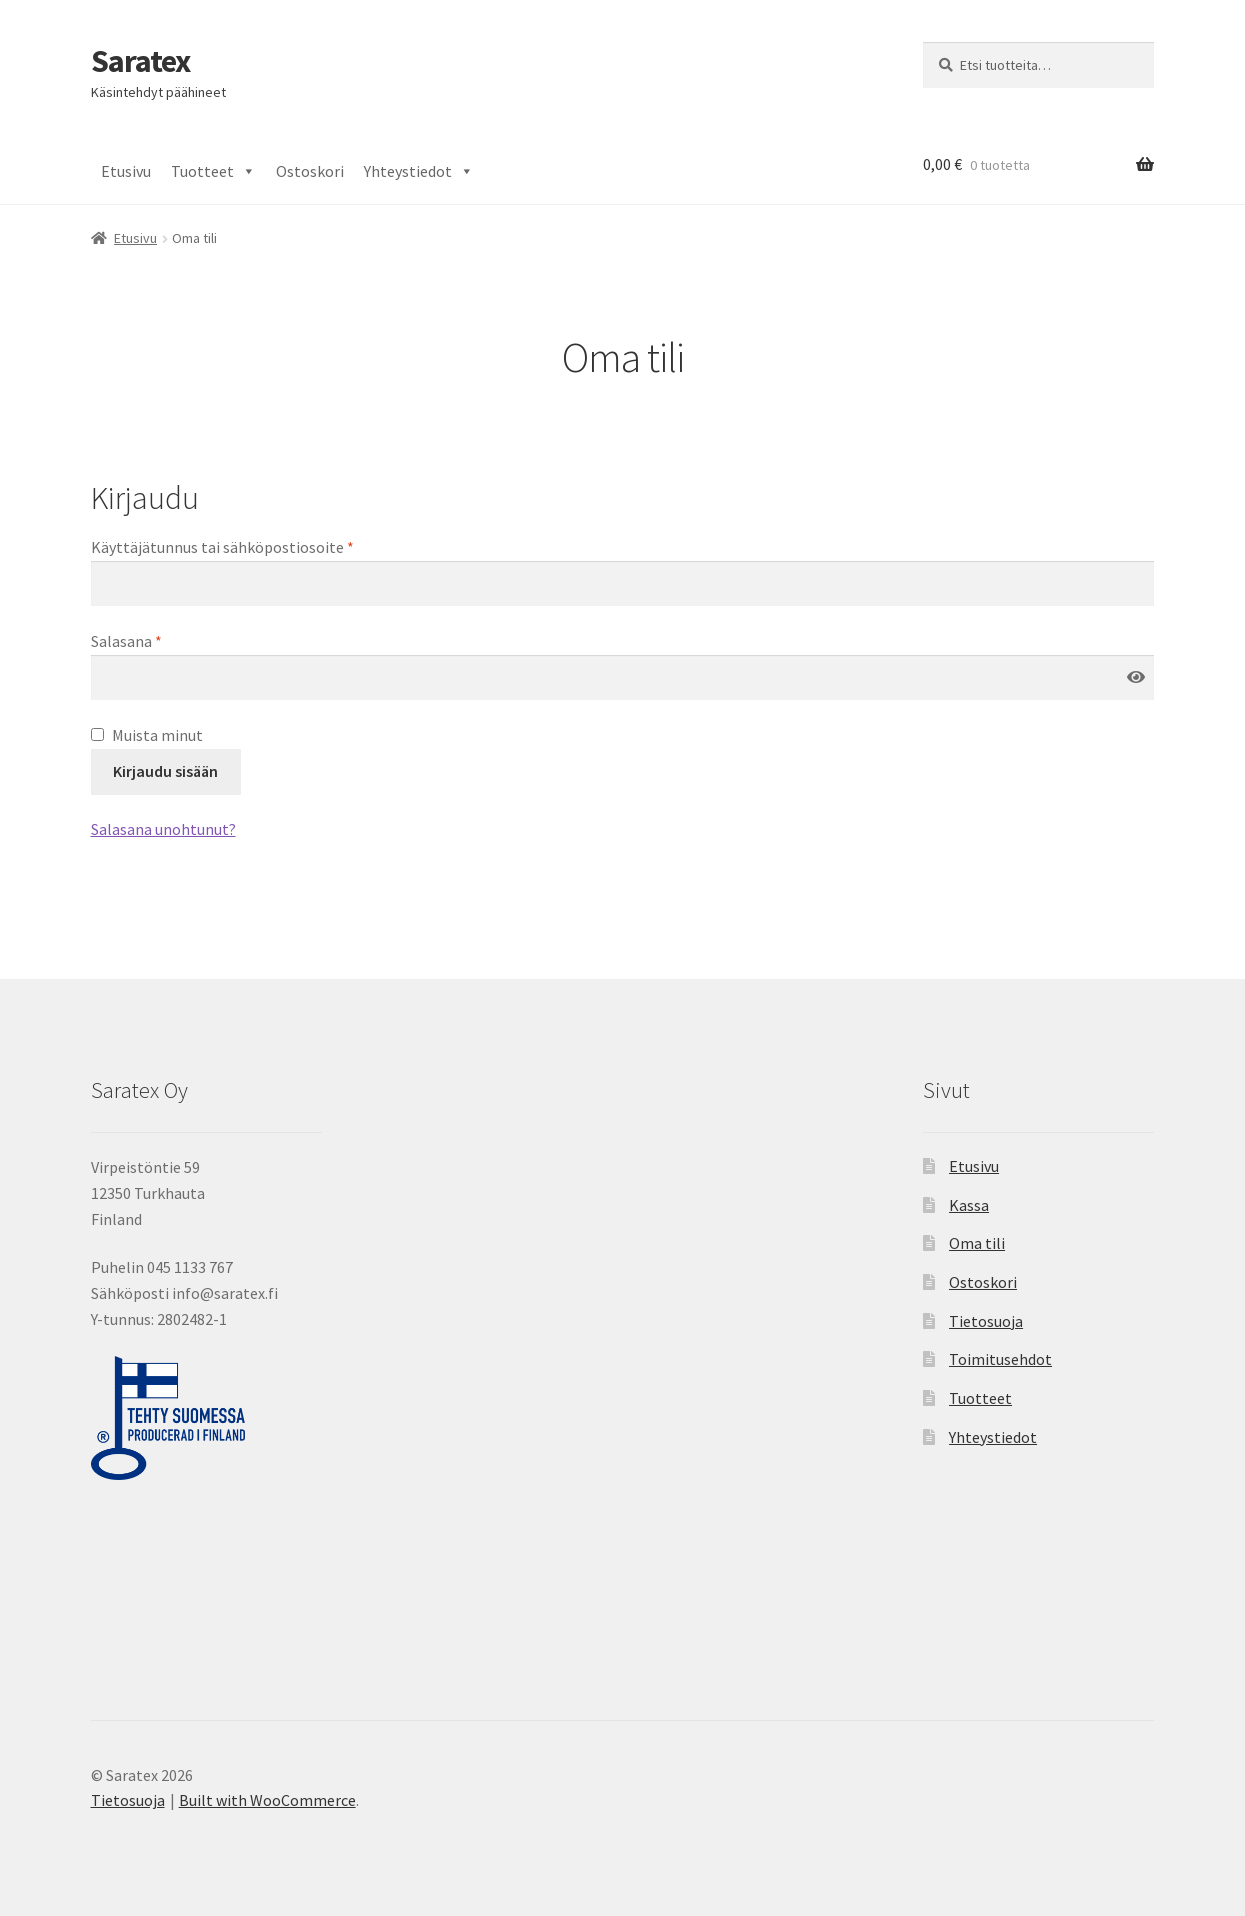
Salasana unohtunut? (163, 829)
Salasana (126, 641)
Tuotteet (213, 171)
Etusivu (126, 171)
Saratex (140, 61)
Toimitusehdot (1000, 1359)
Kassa (969, 1205)
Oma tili (977, 1243)
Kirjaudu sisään (165, 771)
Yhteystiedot (419, 171)
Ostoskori (310, 171)
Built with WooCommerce (267, 1800)
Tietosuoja (986, 1321)
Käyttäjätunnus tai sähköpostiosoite (222, 547)
